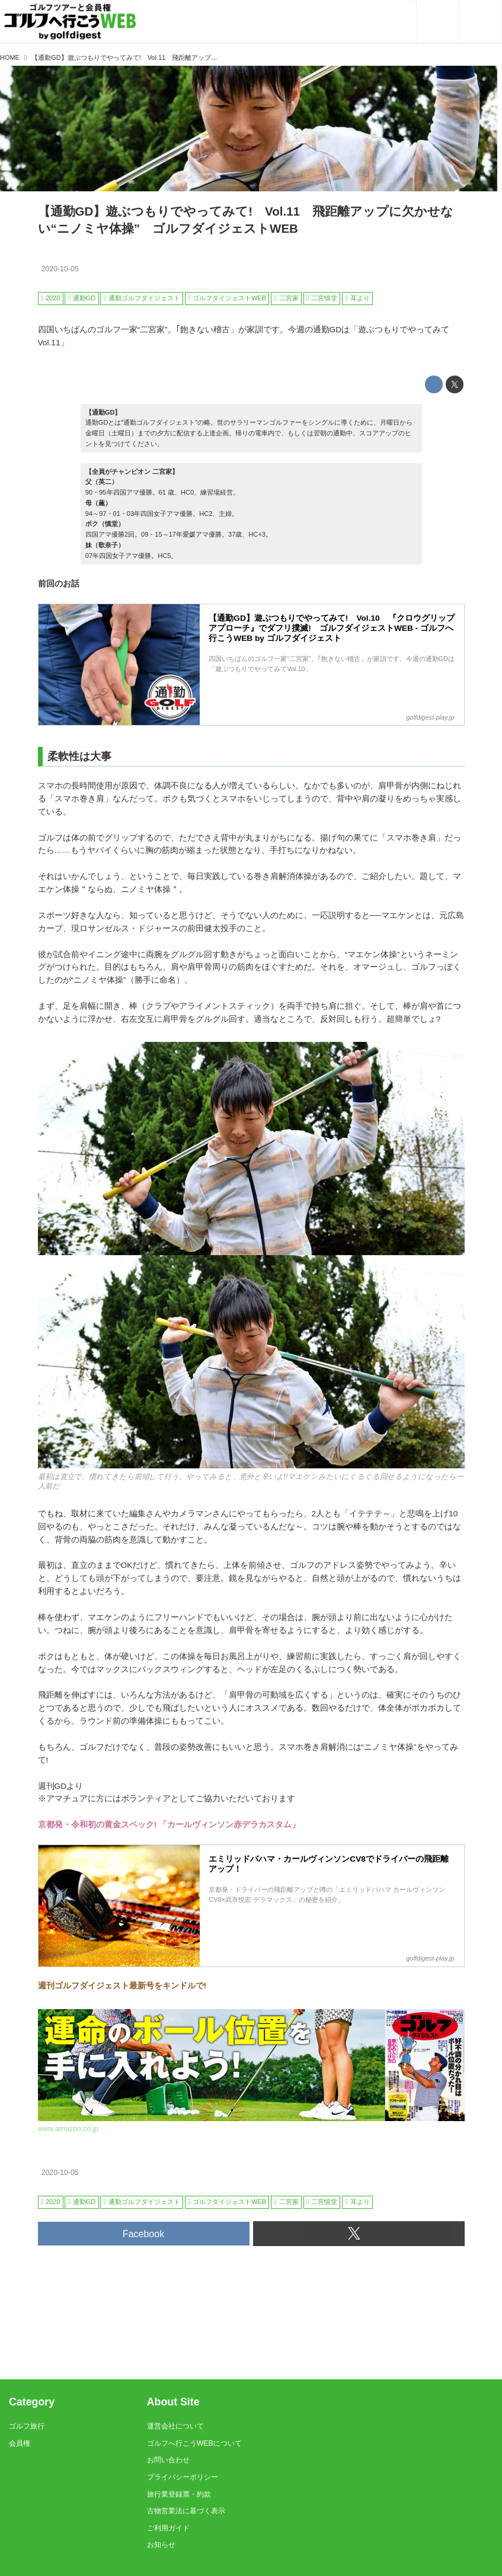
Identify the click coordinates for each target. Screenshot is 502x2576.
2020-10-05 (60, 269)
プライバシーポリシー (182, 2477)
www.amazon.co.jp (68, 2129)
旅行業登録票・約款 (179, 2494)
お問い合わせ (168, 2460)
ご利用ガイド (168, 2528)
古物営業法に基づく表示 (186, 2511)
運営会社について (175, 2426)
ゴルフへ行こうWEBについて (194, 2443)
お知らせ (161, 2544)
